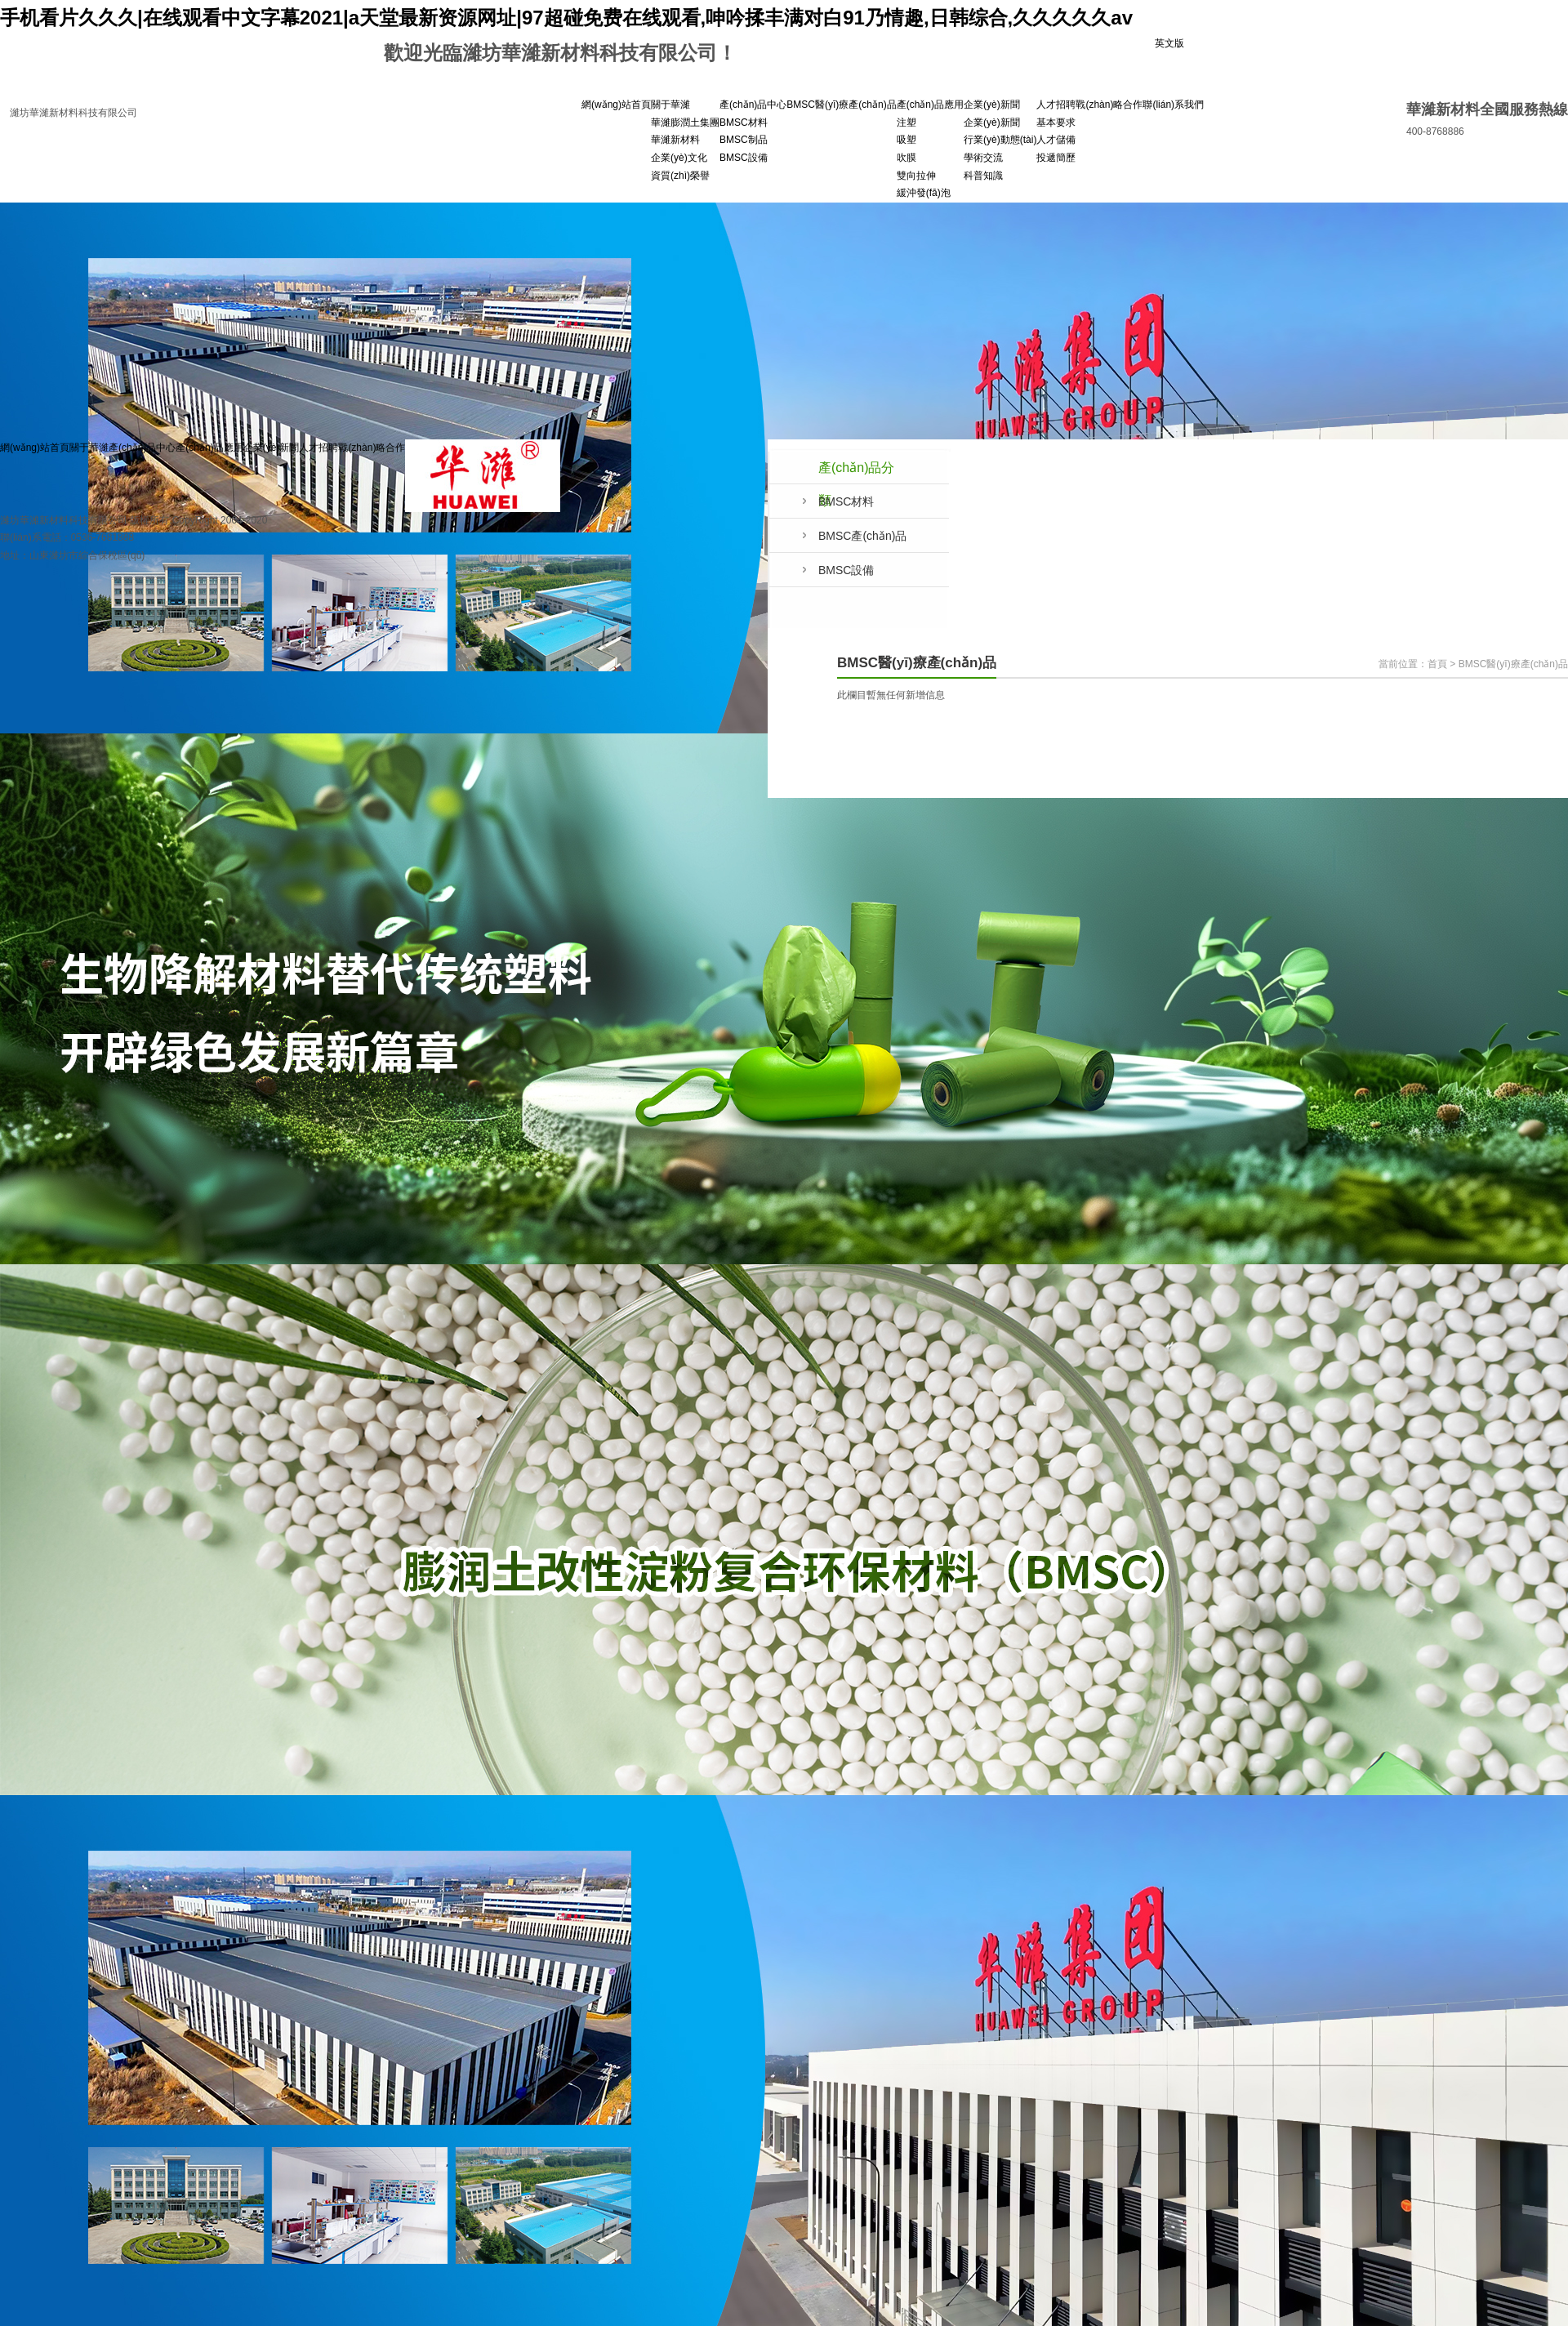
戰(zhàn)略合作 (1109, 104)
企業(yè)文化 (679, 157)
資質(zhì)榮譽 (680, 175)
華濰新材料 (675, 139)
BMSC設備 (743, 157)
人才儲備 (1056, 139)
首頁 (1437, 664)
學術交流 (983, 157)
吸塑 (906, 139)
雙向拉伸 (916, 175)
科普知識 (983, 175)
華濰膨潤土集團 (685, 122)
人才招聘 (1056, 104)
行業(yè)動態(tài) (1000, 139)
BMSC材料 (743, 122)
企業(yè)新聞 (992, 104)
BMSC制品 (743, 139)
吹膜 (906, 157)
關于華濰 (670, 104)
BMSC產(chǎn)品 (862, 535)
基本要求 (1056, 122)
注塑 (906, 122)
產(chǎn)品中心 (752, 104)
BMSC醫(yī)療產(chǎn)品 (841, 104)
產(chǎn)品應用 (930, 104)
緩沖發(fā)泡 (924, 192)
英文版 (1169, 43)
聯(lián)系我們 (1173, 104)
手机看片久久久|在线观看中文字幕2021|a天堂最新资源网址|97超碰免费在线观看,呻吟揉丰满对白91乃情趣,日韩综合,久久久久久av (566, 18)
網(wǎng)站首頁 (616, 104)
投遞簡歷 (1056, 157)
